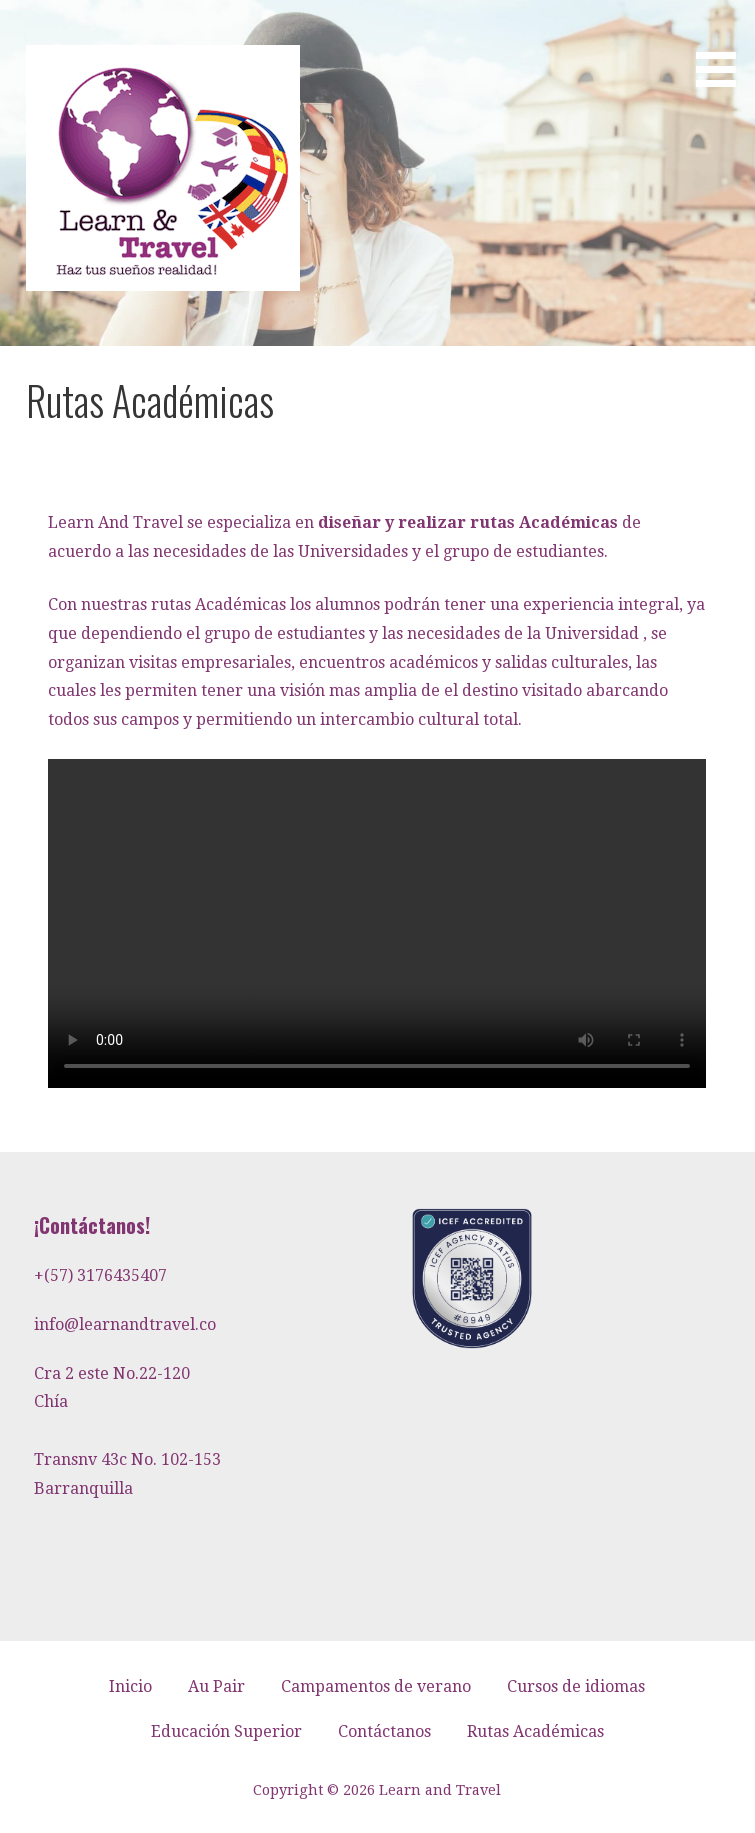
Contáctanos (384, 1731)
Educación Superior (226, 1731)
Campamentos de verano (376, 1686)
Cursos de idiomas (576, 1686)
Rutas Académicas (535, 1731)
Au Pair (216, 1686)
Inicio (130, 1686)
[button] (723, 47)
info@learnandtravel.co (125, 1324)
